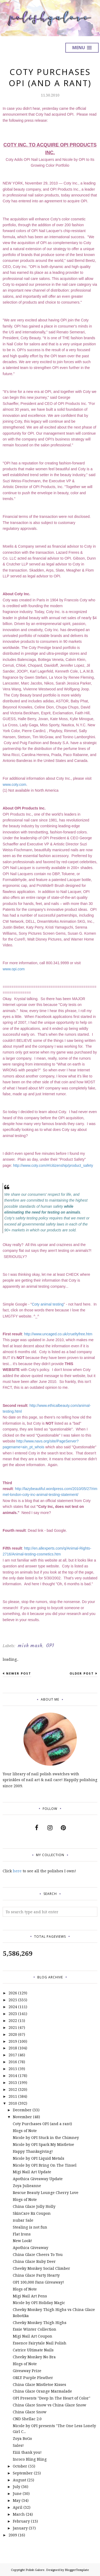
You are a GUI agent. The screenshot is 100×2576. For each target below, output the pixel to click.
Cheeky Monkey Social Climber (41, 2268)
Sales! (18, 2445)
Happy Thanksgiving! (33, 2151)
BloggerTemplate (77, 2570)
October (20, 2466)
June (17, 2493)
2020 (13, 2034)
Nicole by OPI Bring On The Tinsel (45, 2165)
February (21, 2521)
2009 (13, 2534)
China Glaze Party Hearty (36, 2275)
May (17, 2500)
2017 (13, 2054)
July (16, 2486)
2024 (13, 2006)
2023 (13, 2013)
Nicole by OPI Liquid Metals (38, 2158)
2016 (13, 2061)
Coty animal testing (47, 1304)
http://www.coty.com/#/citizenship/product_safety (53, 1165)
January (20, 2528)
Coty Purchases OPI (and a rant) (42, 2123)
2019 (13, 2041)
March (19, 2514)
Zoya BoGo (22, 2438)
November (22, 2116)
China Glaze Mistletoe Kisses (39, 2384)
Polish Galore (35, 2570)
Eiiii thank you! (27, 2452)
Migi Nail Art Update (32, 2171)
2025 (13, 1999)
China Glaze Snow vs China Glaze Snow (49, 2404)
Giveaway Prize (27, 2370)
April (17, 2507)
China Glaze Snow (29, 2411)
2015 (13, 2068)
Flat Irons (22, 2234)
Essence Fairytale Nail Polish (39, 2343)
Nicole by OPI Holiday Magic (39, 2302)
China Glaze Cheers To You (38, 2254)
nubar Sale (23, 2220)
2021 (13, 2027)
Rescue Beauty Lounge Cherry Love (45, 2192)
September (23, 2473)
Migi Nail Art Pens (30, 2295)
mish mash (30, 1645)
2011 (13, 2096)
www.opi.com (14, 969)
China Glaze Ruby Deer (34, 2261)
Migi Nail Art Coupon (32, 2336)
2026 (13, 1992)
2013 (13, 2082)
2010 (13, 2103)
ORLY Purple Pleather (33, 2377)
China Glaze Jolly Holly (34, 2206)
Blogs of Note (25, 2130)
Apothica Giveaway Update (38, 2178)
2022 (13, 2020)
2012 (13, 2089)
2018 (13, 2047)
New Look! (22, 2240)
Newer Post (18, 1673)
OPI (50, 1645)
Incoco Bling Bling (30, 2459)
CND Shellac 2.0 (27, 2418)
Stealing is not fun (30, 2227)
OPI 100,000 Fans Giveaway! (38, 2282)
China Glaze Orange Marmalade (42, 2391)
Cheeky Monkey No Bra (34, 2356)
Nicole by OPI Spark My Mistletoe (43, 2144)
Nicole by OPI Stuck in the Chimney (46, 2137)
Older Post (82, 1673)
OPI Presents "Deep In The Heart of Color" (51, 2398)
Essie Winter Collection (34, 2329)
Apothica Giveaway (30, 2247)
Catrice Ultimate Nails (33, 2349)
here (17, 1870)
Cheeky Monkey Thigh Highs (39, 2322)
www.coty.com (14, 784)
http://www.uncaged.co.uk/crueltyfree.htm (58, 1334)
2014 (13, 2075)
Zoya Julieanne (27, 2185)
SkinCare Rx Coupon (32, 2213)
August (19, 2479)
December (22, 2109)
